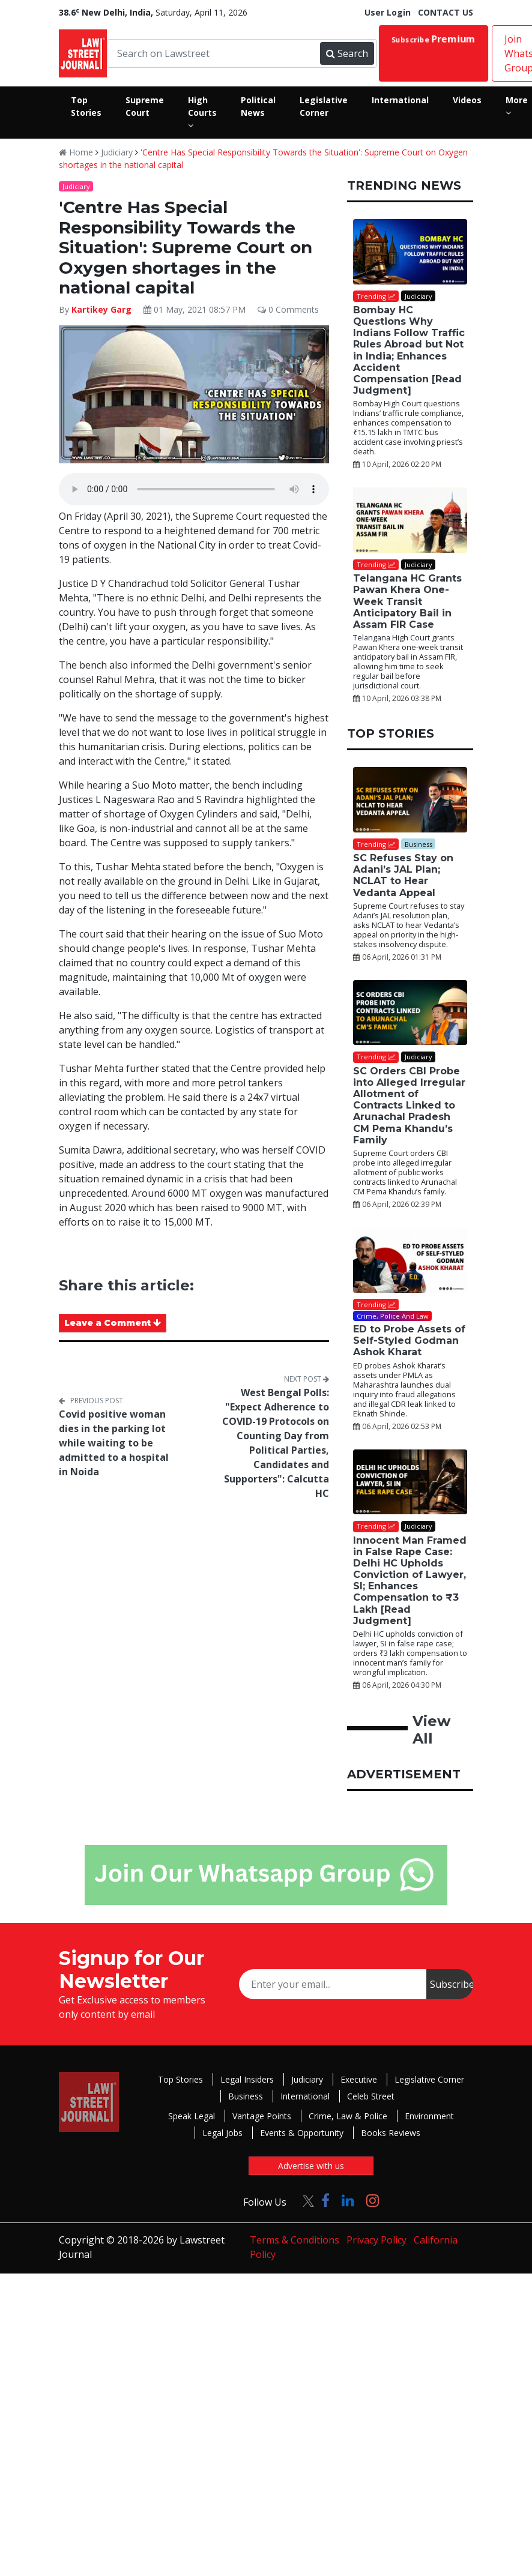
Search (347, 53)
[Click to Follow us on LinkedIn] (348, 2200)
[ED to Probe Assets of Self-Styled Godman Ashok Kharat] (410, 1260)
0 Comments (288, 309)
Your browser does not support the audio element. (194, 489)
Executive (358, 2079)
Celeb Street (370, 2096)
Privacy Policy (376, 2239)
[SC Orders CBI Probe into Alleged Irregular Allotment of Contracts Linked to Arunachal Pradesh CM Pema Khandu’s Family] (410, 1013)
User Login (387, 12)
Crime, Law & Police (348, 2116)
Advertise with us (311, 2165)
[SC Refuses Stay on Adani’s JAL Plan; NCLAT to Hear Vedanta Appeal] (410, 799)
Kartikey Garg (101, 309)
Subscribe (433, 39)
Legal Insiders (247, 2079)
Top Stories (180, 2079)
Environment (429, 2116)
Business (245, 2096)
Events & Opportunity (301, 2132)
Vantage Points (261, 2116)
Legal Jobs (222, 2132)
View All (431, 1729)
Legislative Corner (429, 2079)
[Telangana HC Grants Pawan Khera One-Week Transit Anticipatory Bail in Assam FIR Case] (410, 520)
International (305, 2096)
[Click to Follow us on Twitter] (303, 2200)
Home (76, 152)
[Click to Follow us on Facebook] (325, 2200)
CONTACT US (445, 12)
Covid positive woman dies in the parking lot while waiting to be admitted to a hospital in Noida (114, 1442)
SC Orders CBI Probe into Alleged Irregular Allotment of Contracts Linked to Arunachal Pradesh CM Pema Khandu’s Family (409, 1105)
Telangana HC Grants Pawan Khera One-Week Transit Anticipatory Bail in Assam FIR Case (407, 601)
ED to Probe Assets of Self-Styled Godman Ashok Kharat (409, 1340)
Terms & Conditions (294, 2239)
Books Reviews (390, 2132)
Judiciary (117, 152)
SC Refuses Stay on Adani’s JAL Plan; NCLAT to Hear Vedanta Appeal (403, 875)
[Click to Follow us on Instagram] (372, 2200)
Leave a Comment (112, 1322)
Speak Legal (191, 2116)
